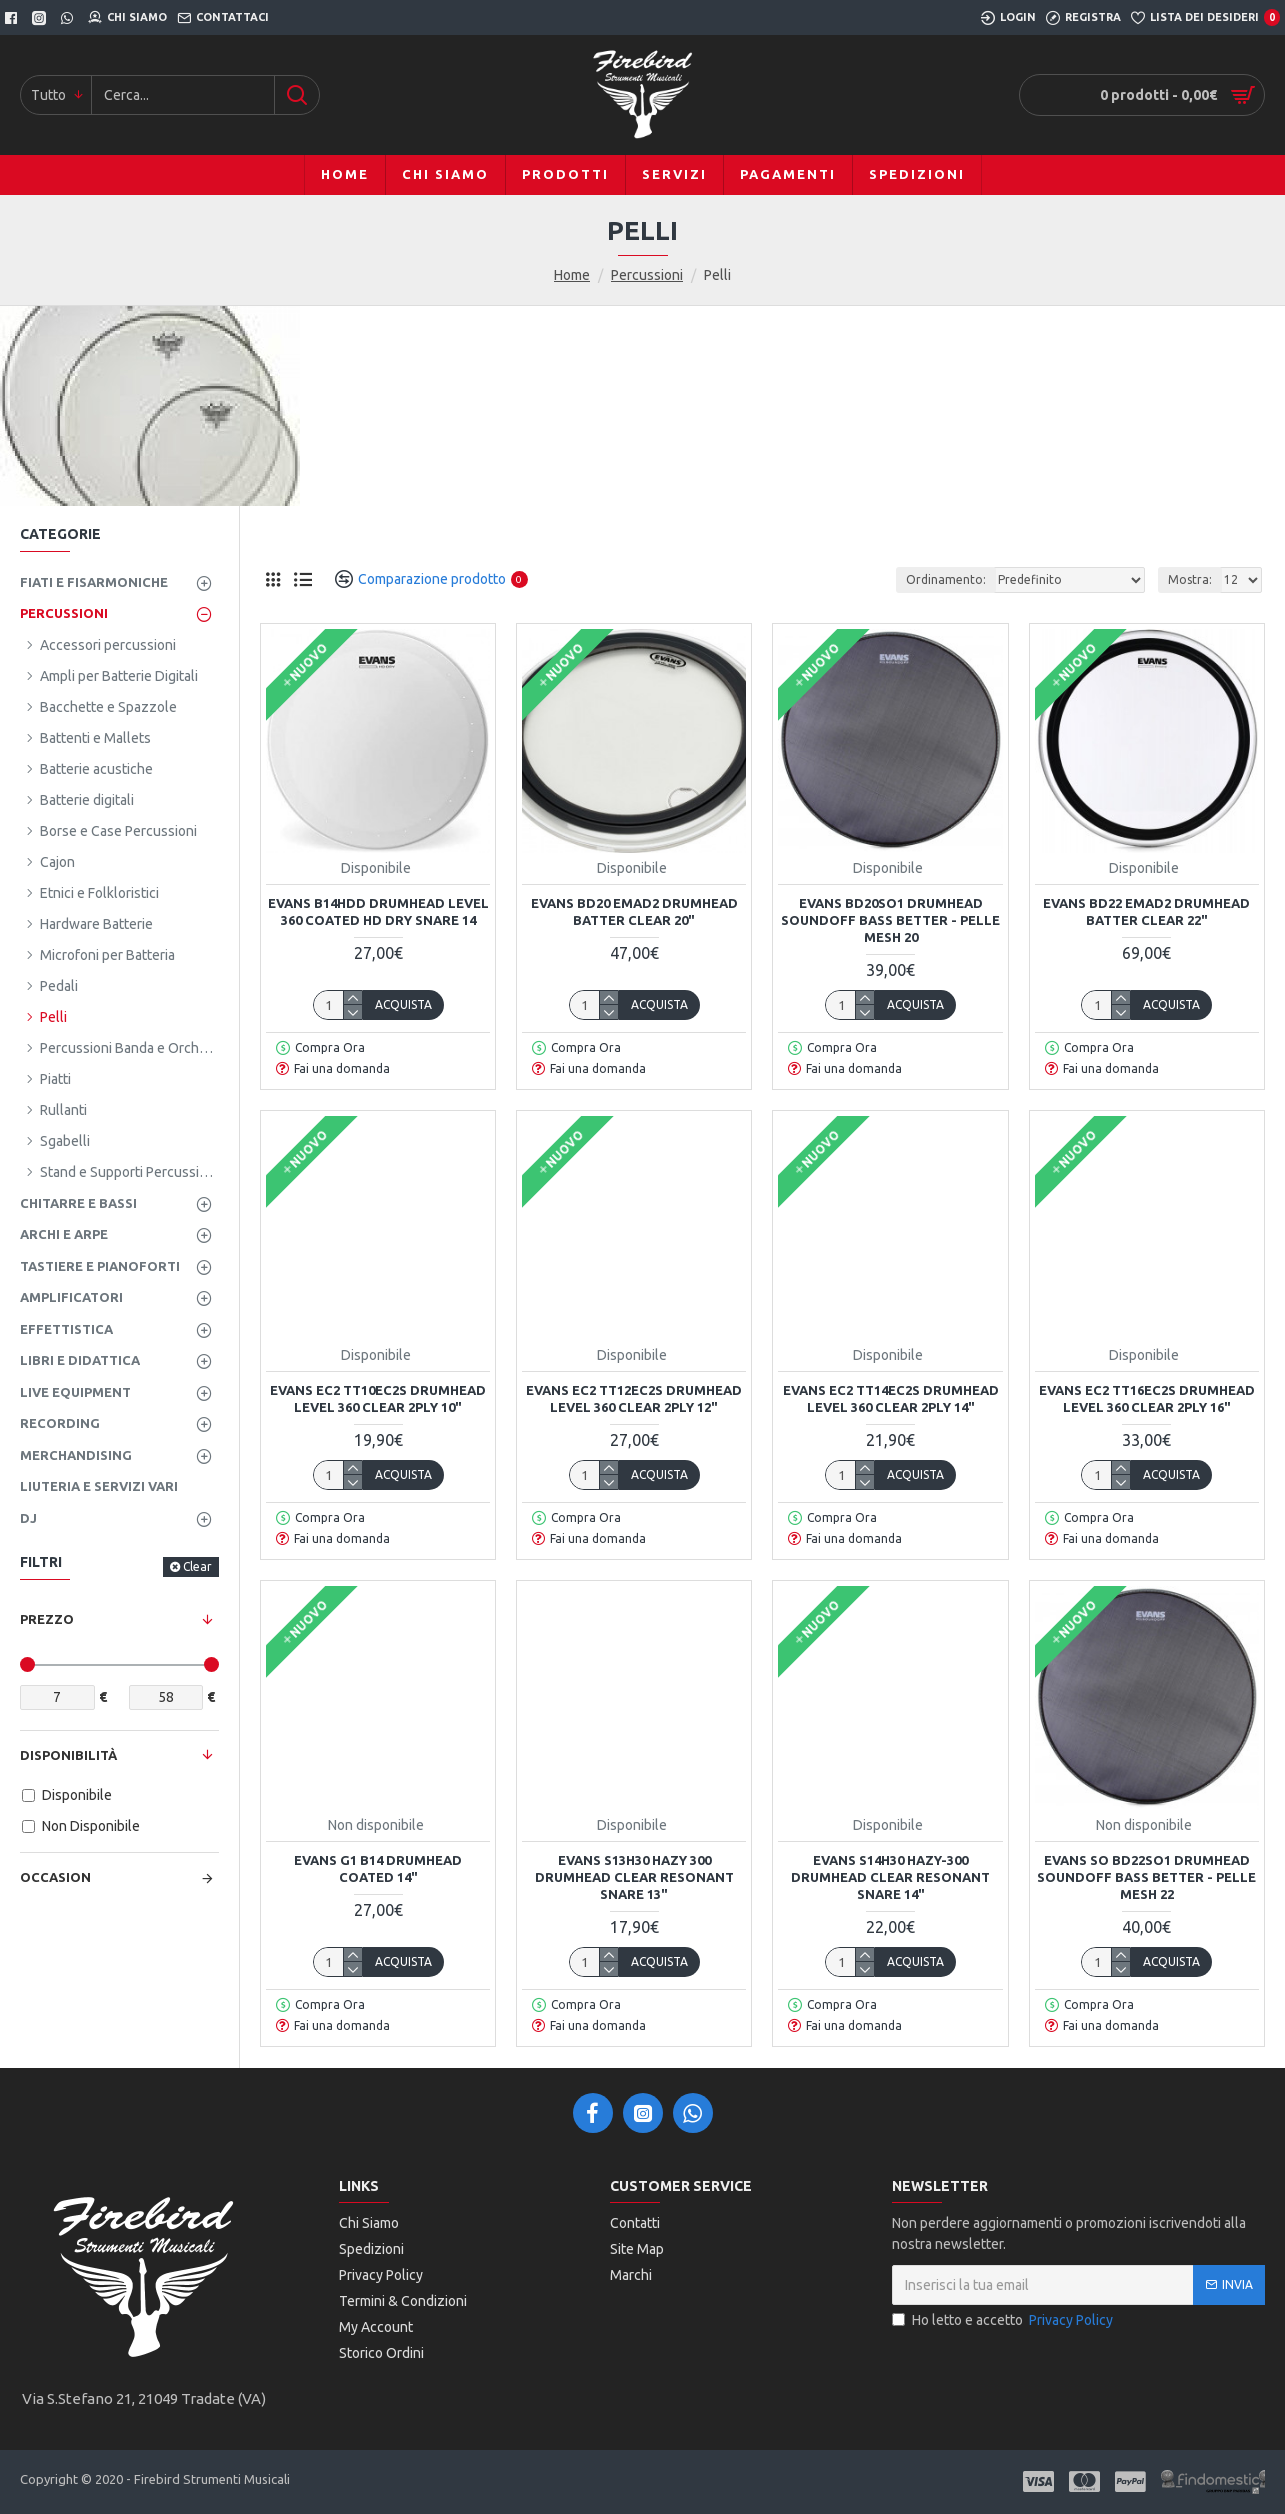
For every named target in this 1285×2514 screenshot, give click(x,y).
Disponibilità (68, 1755)
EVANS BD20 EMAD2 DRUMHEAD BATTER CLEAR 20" (634, 911)
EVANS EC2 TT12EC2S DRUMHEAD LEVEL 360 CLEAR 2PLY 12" (634, 1398)
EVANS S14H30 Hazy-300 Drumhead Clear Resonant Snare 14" (890, 1877)
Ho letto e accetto (1004, 2320)
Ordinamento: (946, 579)
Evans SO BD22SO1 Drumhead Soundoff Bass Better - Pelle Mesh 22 (1146, 1877)
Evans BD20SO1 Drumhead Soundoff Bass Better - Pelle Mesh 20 (890, 920)
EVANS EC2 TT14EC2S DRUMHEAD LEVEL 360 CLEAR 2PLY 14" (891, 1398)
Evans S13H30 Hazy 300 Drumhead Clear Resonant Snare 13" (634, 1877)
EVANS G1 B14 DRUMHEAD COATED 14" (378, 1868)
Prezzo (47, 1619)
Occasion (55, 1877)
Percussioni (647, 275)
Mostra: (1190, 579)
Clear (197, 1566)
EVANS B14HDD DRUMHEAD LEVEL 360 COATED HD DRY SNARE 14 (378, 911)
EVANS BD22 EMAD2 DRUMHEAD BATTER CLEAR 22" (1146, 911)
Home (572, 275)
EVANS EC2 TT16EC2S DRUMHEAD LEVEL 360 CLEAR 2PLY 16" (1147, 1398)
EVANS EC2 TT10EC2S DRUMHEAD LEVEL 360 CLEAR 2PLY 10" (378, 1398)
